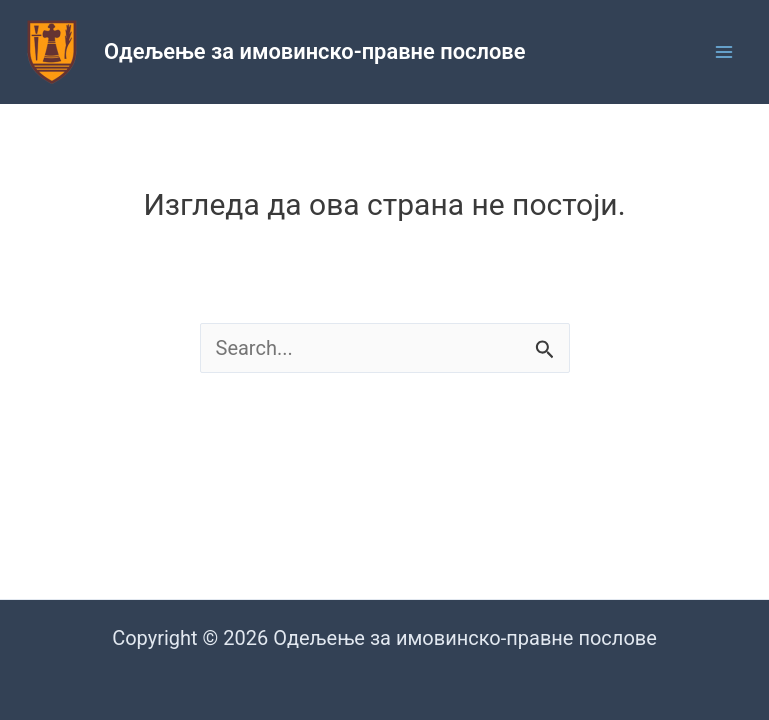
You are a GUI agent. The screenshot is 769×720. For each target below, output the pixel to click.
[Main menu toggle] (724, 52)
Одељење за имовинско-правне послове (314, 51)
